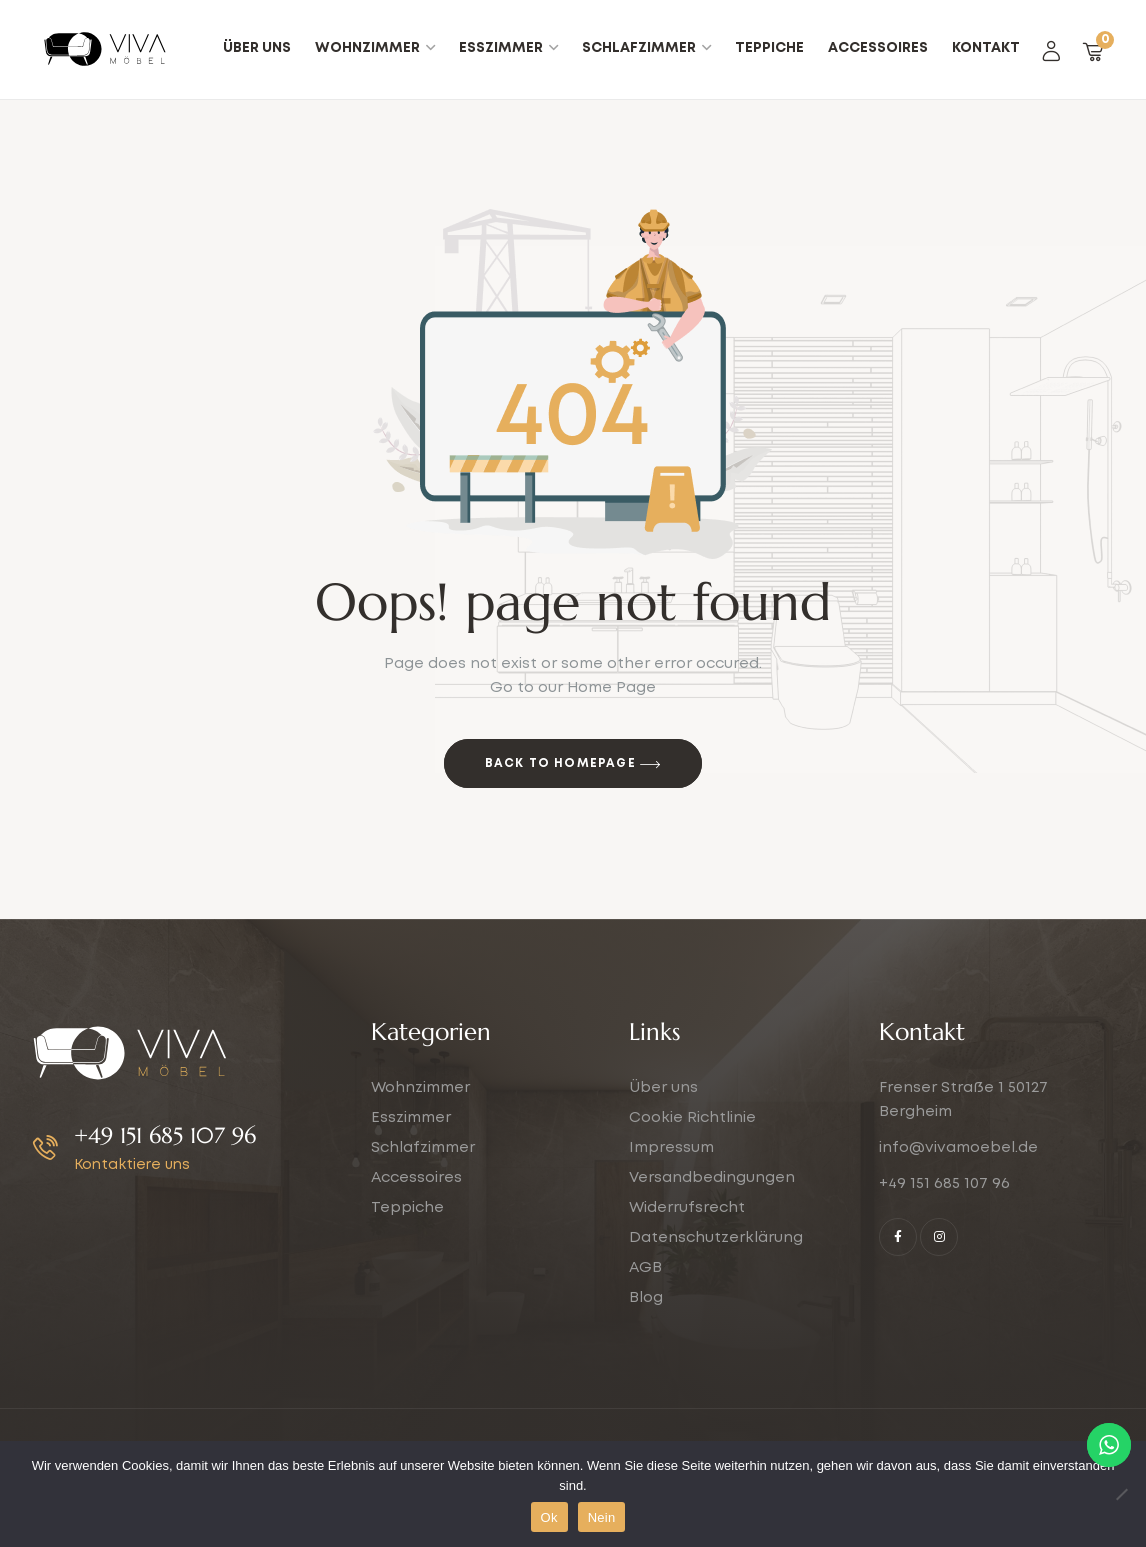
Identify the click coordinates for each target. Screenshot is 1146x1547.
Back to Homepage (573, 765)
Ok (549, 1517)
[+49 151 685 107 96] (45, 1147)
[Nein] (1121, 1494)
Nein (602, 1517)
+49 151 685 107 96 (165, 1135)
